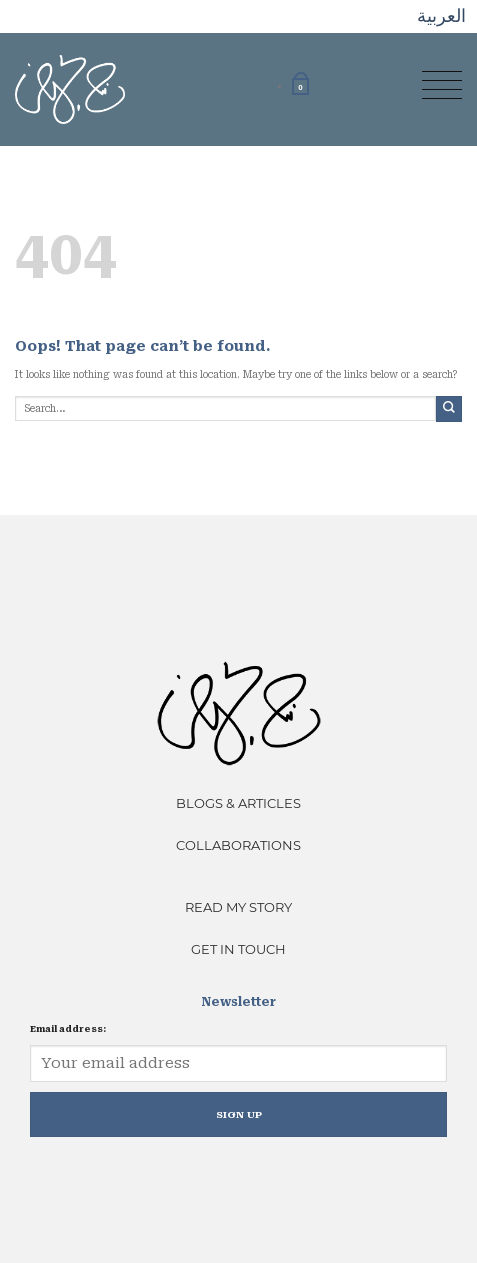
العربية (441, 15)
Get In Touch (238, 949)
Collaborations (238, 845)
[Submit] (449, 408)
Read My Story (238, 907)
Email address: (68, 1029)
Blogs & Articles (238, 803)
